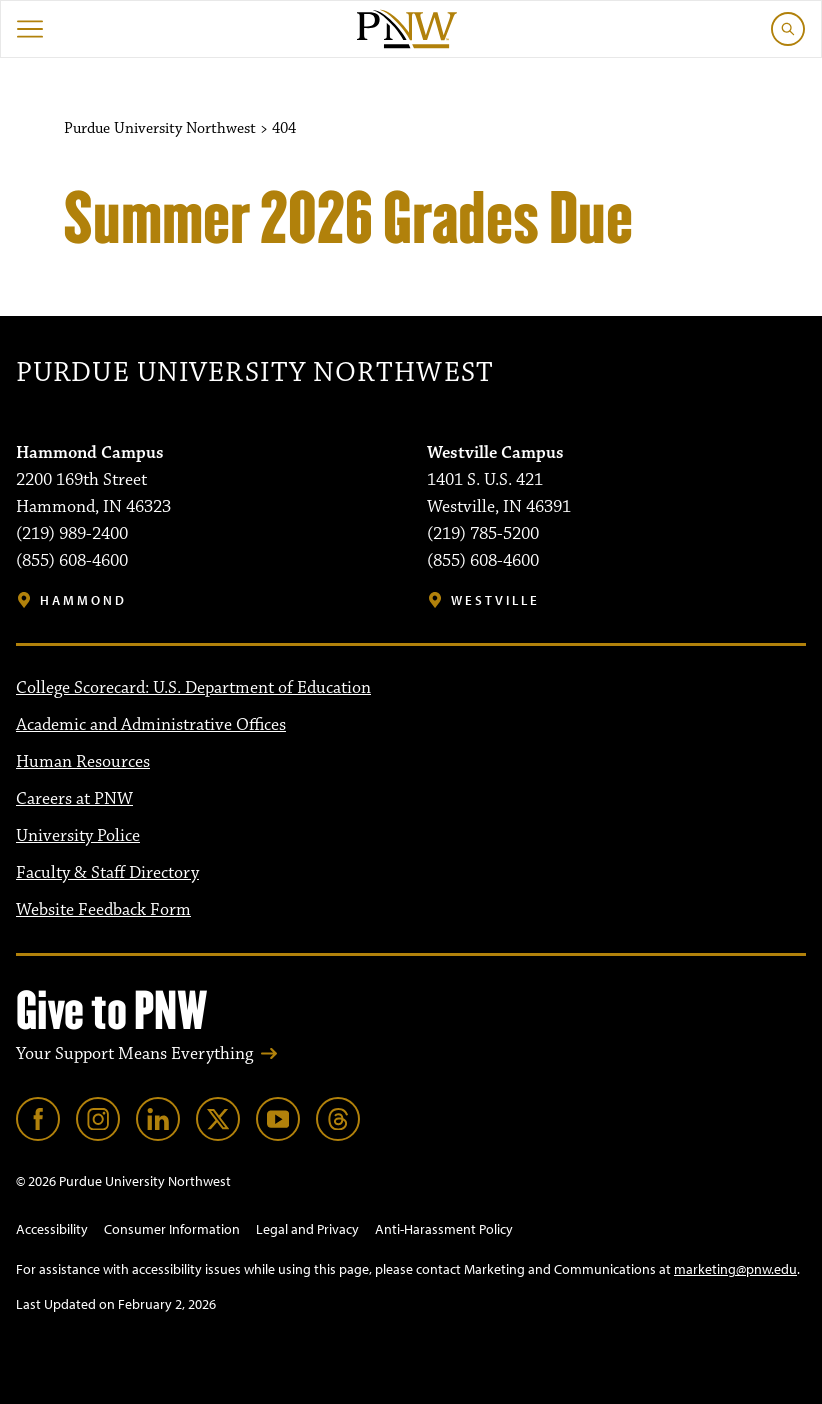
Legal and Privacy (307, 1229)
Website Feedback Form (103, 910)
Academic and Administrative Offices (151, 725)
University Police (78, 836)
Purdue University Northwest (254, 373)
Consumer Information (172, 1229)
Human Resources (83, 762)
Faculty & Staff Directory (107, 873)
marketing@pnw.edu (735, 1269)
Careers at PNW (74, 799)
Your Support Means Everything (134, 1054)
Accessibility (52, 1229)
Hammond (83, 600)
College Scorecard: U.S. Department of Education (193, 688)
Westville (495, 600)
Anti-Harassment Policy (444, 1229)
